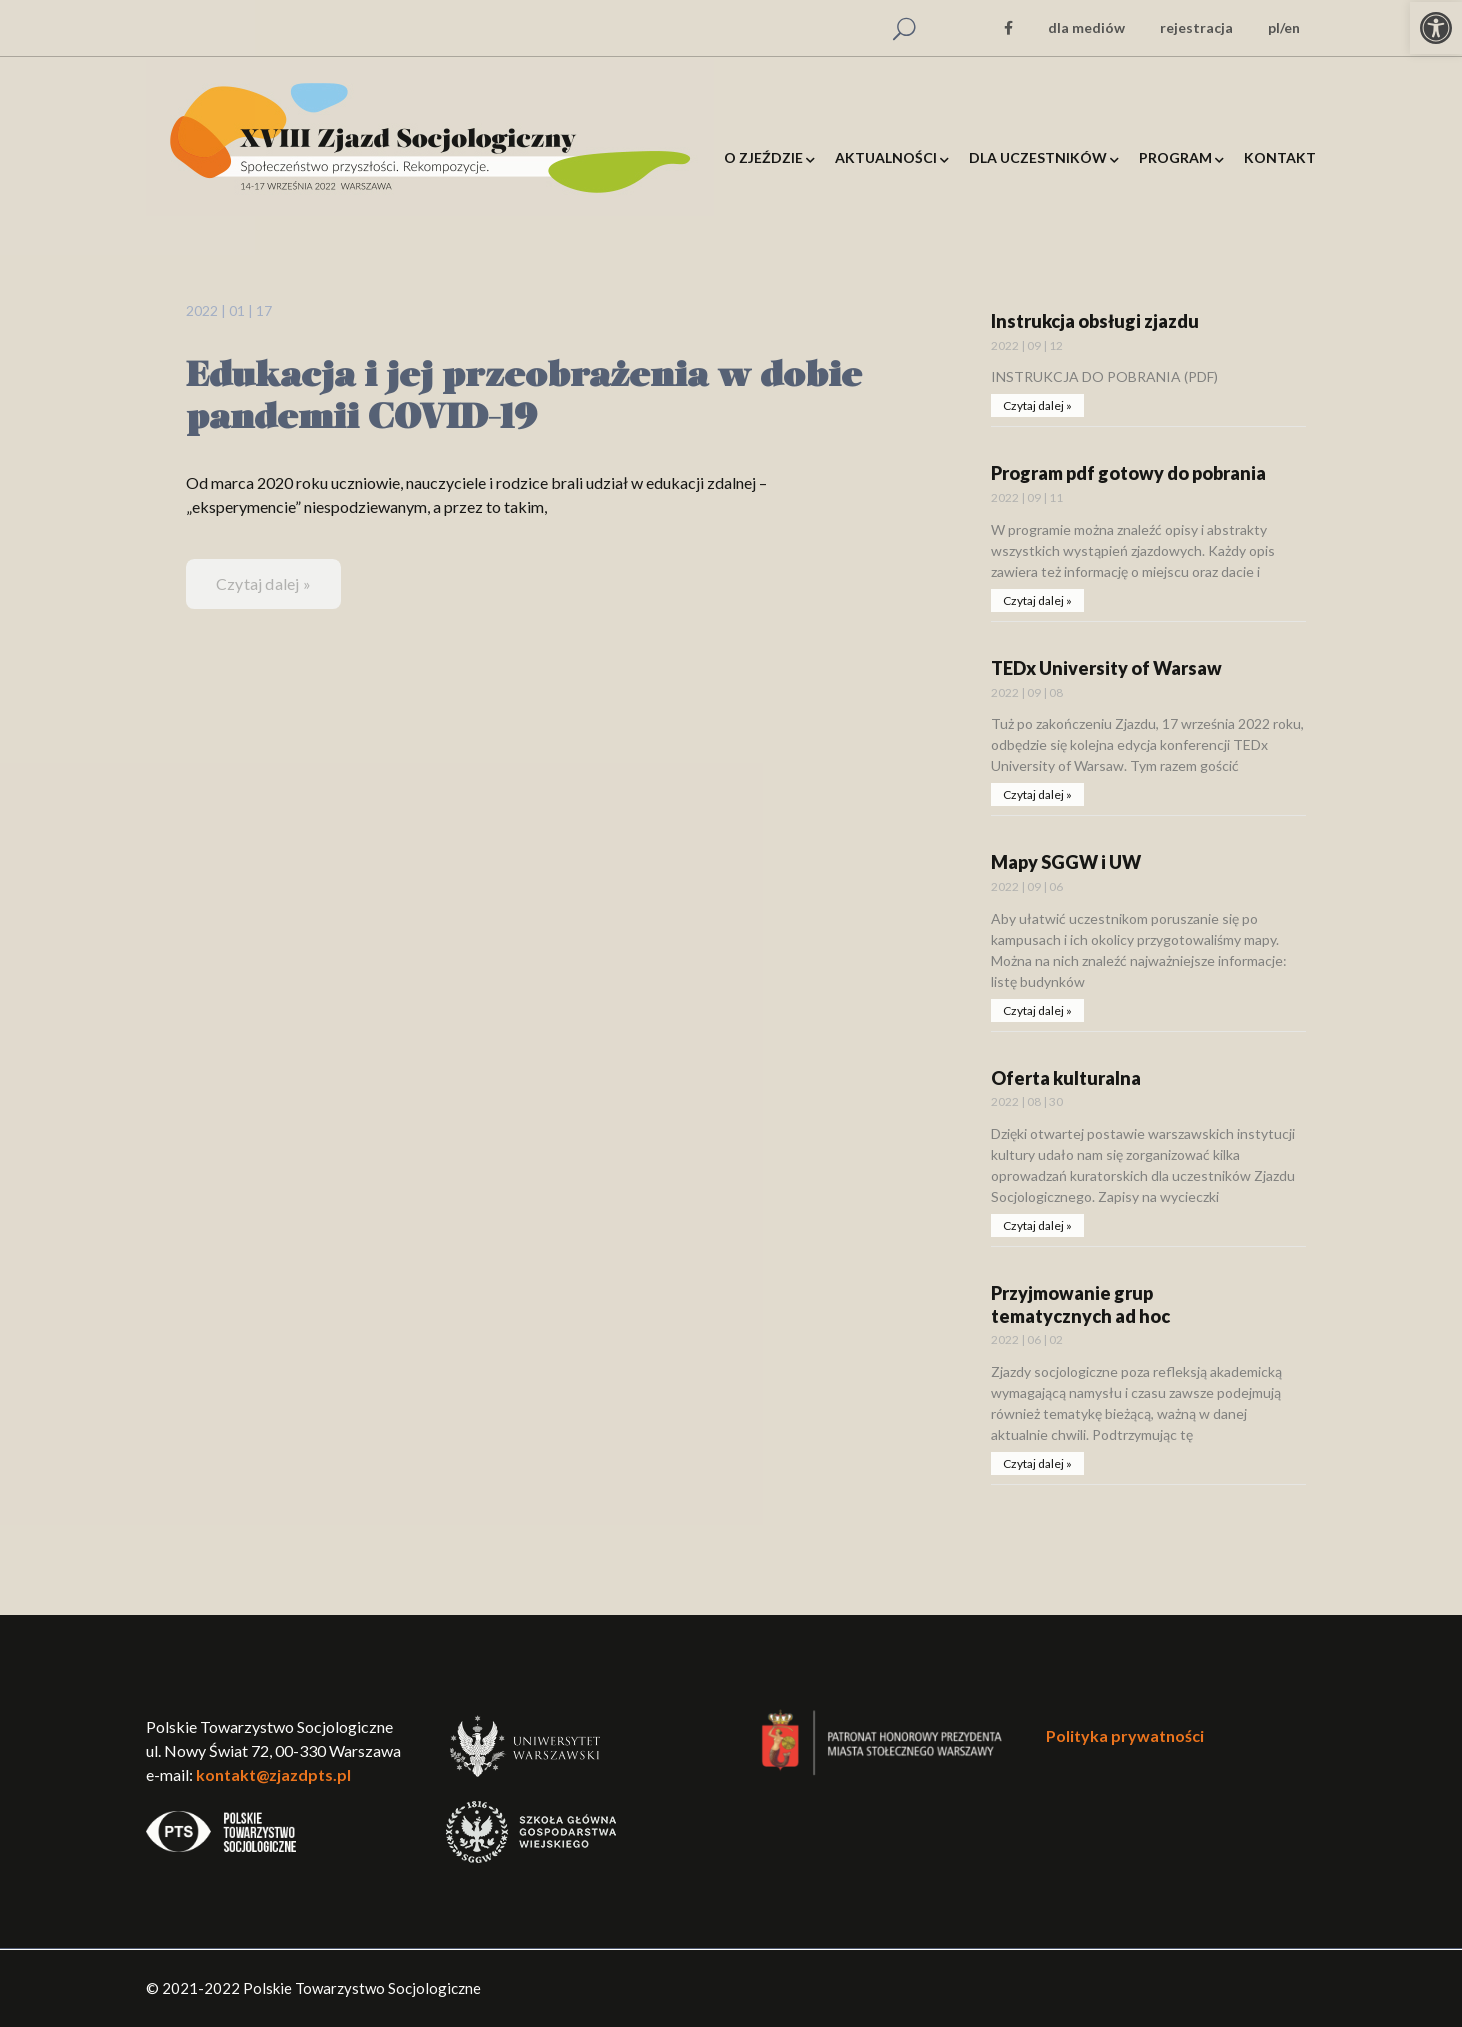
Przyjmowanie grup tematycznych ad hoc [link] (1080, 1304)
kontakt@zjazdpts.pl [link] (273, 1774)
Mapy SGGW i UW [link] (1066, 862)
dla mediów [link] (1086, 27)
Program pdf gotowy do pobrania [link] (1128, 473)
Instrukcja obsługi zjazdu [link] (1095, 321)
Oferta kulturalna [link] (1066, 1078)
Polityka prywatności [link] (1125, 1735)
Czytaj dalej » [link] (263, 583)
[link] (1436, 28)
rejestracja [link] (1196, 27)
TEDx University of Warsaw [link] (1106, 668)
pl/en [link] (1284, 27)
